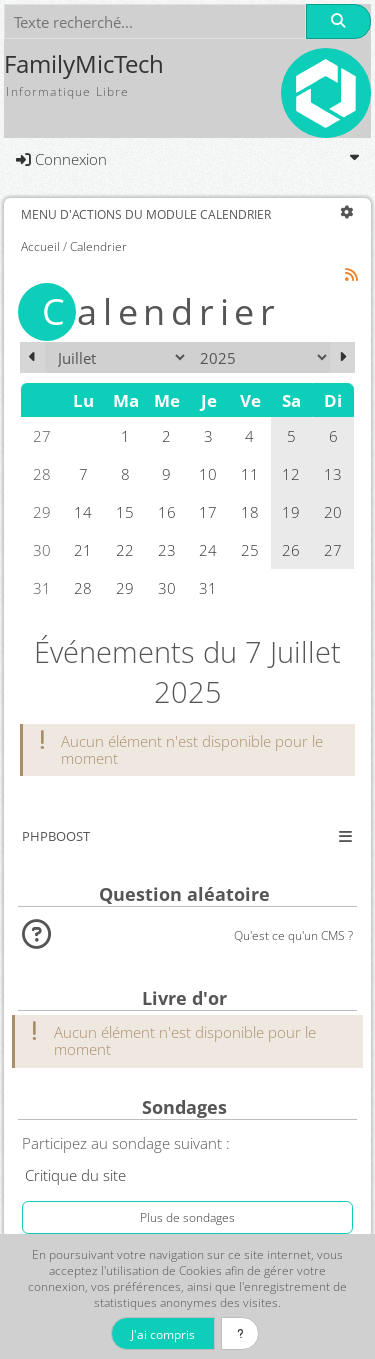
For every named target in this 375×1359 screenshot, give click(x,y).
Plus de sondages (187, 1217)
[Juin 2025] (32, 357)
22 (125, 550)
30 (167, 588)
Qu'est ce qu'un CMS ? (293, 935)
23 (167, 550)
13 (333, 474)
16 (167, 512)
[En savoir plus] (240, 1333)
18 (250, 512)
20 (333, 512)
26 (291, 550)
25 (250, 550)
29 (125, 588)
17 (208, 512)
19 (291, 512)
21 (83, 550)
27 (333, 550)
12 (291, 474)
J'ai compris (163, 1334)
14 (83, 512)
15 (125, 512)
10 (208, 474)
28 (83, 588)
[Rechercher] (338, 21)
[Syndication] (352, 274)
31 (208, 588)
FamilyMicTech (84, 64)
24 (208, 550)
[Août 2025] (342, 357)
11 (250, 474)
